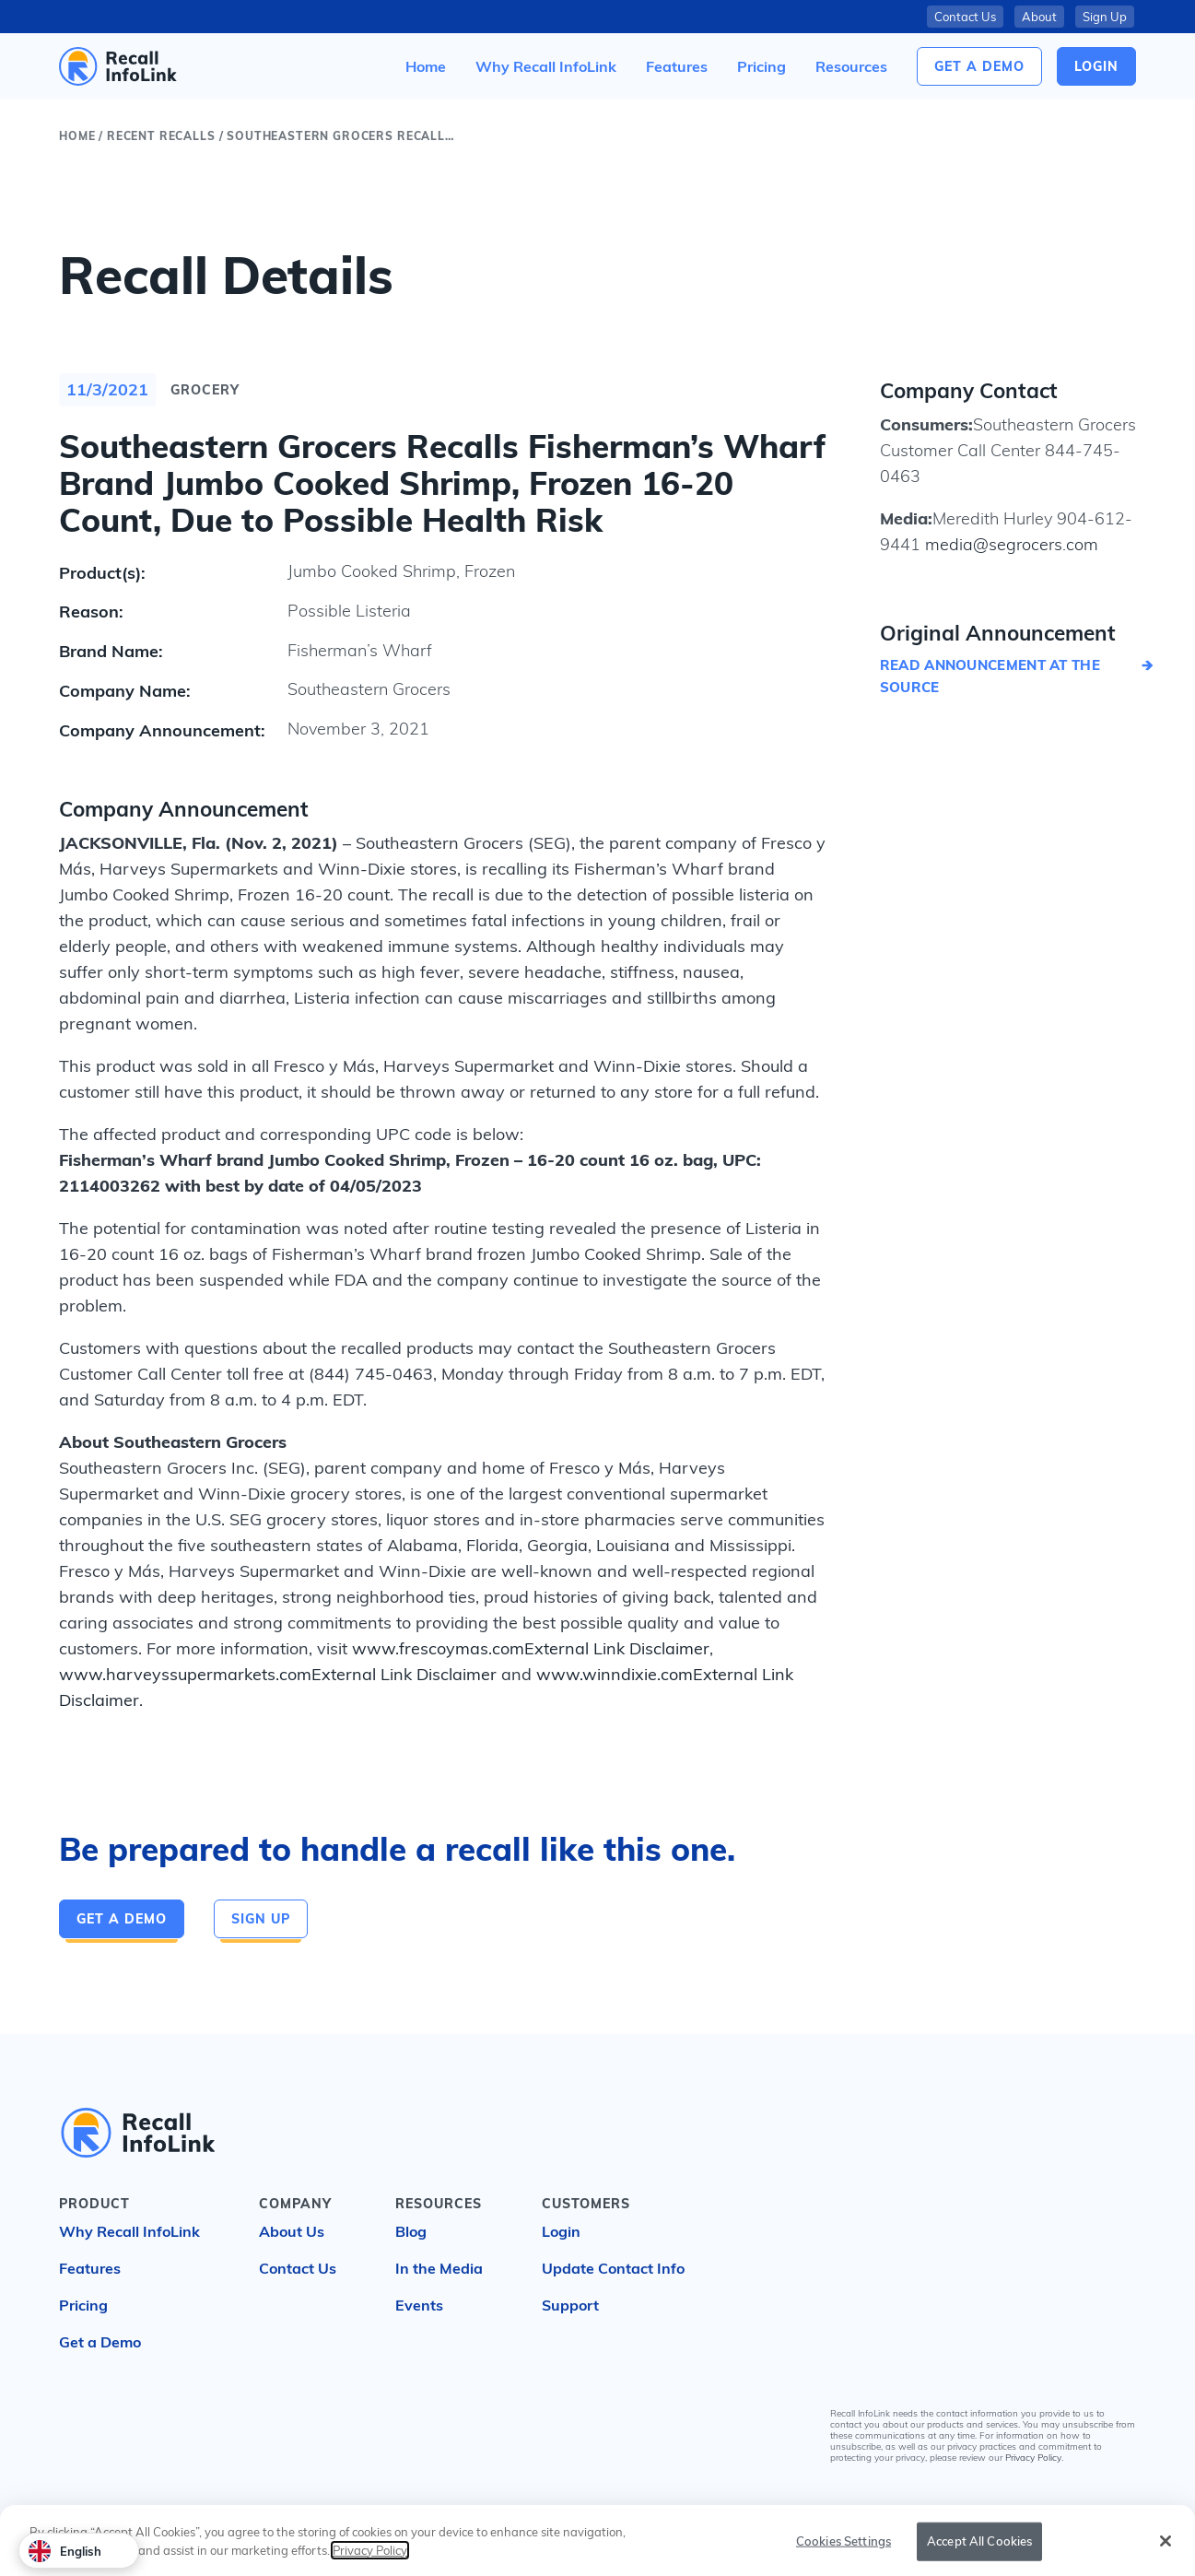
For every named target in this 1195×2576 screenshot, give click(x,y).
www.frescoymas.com (438, 1648)
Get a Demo (979, 66)
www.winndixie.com (614, 1674)
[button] (851, 66)
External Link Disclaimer (616, 1648)
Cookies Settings (843, 2552)
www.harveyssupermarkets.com (185, 1674)
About (1039, 16)
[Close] (1165, 2552)
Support (570, 2305)
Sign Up (1105, 16)
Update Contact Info (613, 2268)
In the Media (439, 2268)
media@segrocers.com (1009, 544)
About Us (291, 2231)
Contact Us (965, 16)
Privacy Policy (1033, 2458)
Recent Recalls (161, 136)
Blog (411, 2231)
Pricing (83, 2305)
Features (90, 2268)
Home (77, 136)
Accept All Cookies (979, 2552)
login (1096, 66)
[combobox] (78, 2551)
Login (561, 2231)
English (65, 2551)
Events (419, 2305)
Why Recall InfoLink (129, 2231)
